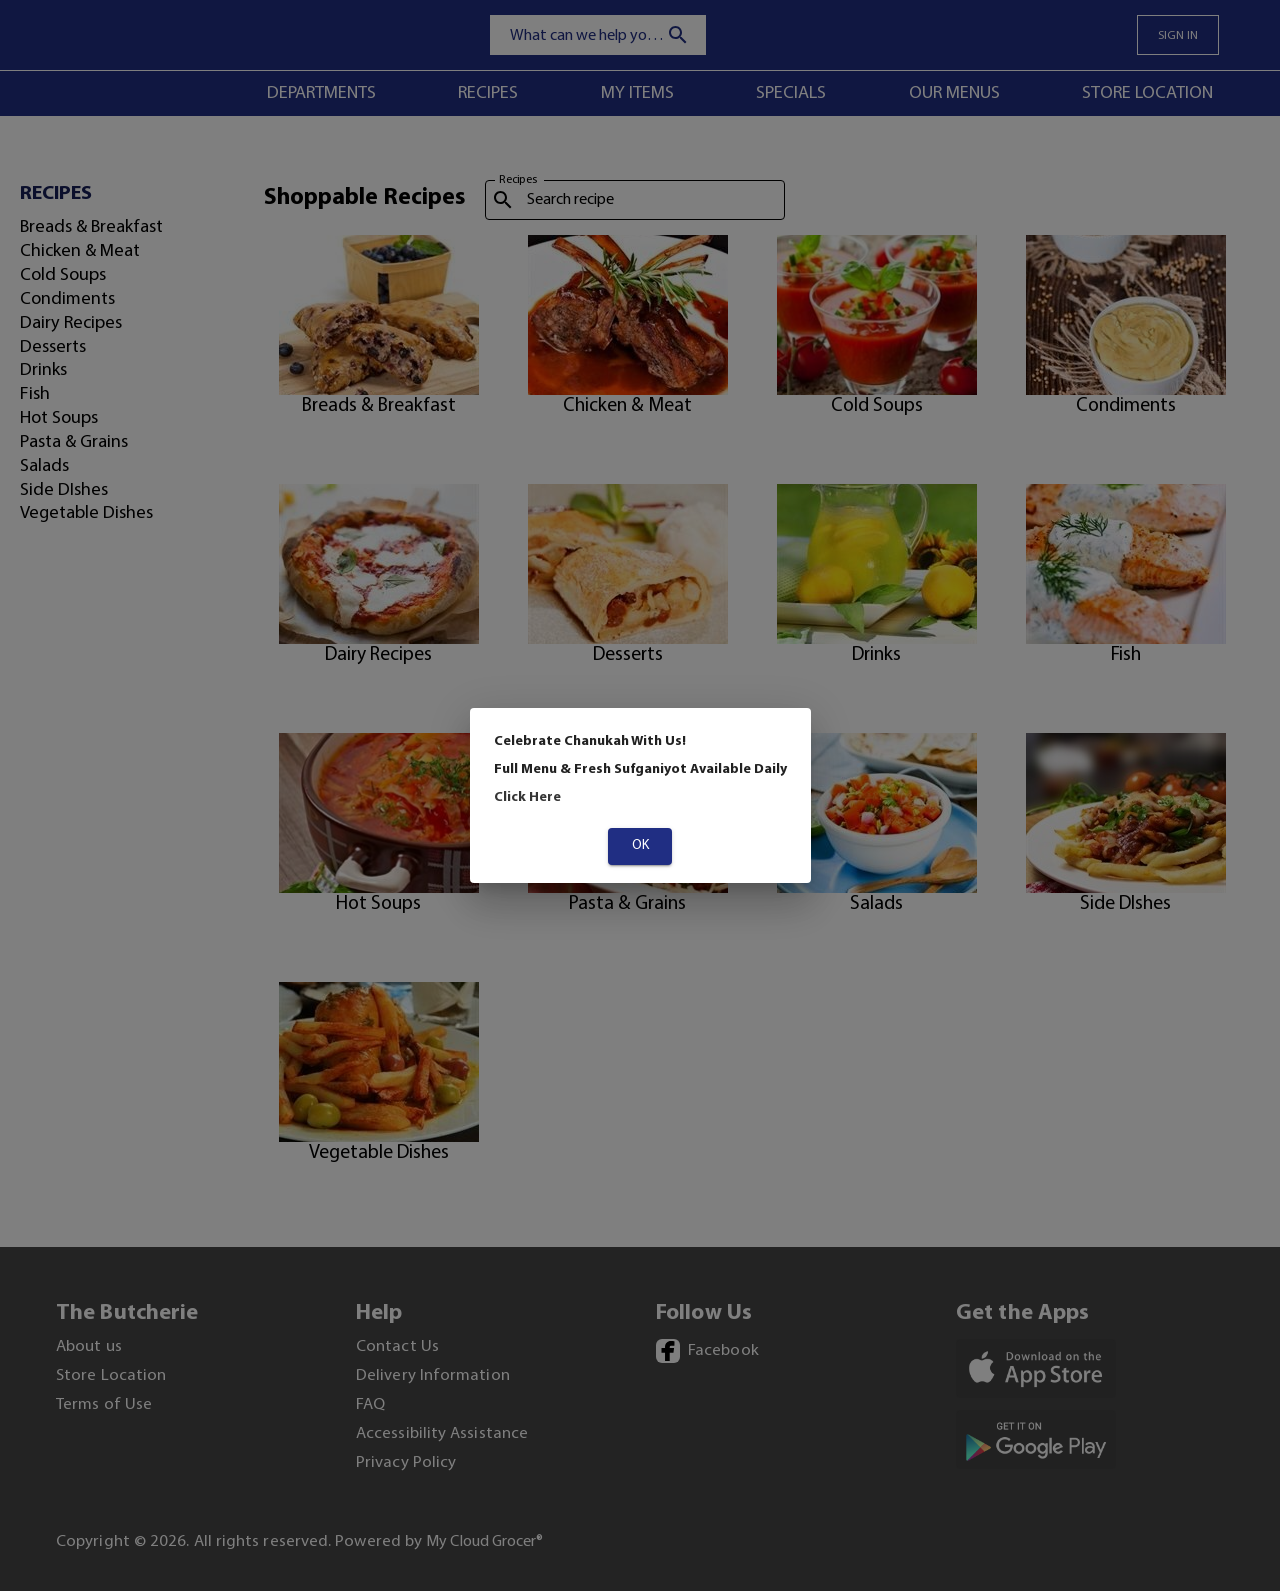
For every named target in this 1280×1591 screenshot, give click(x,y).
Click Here (527, 797)
